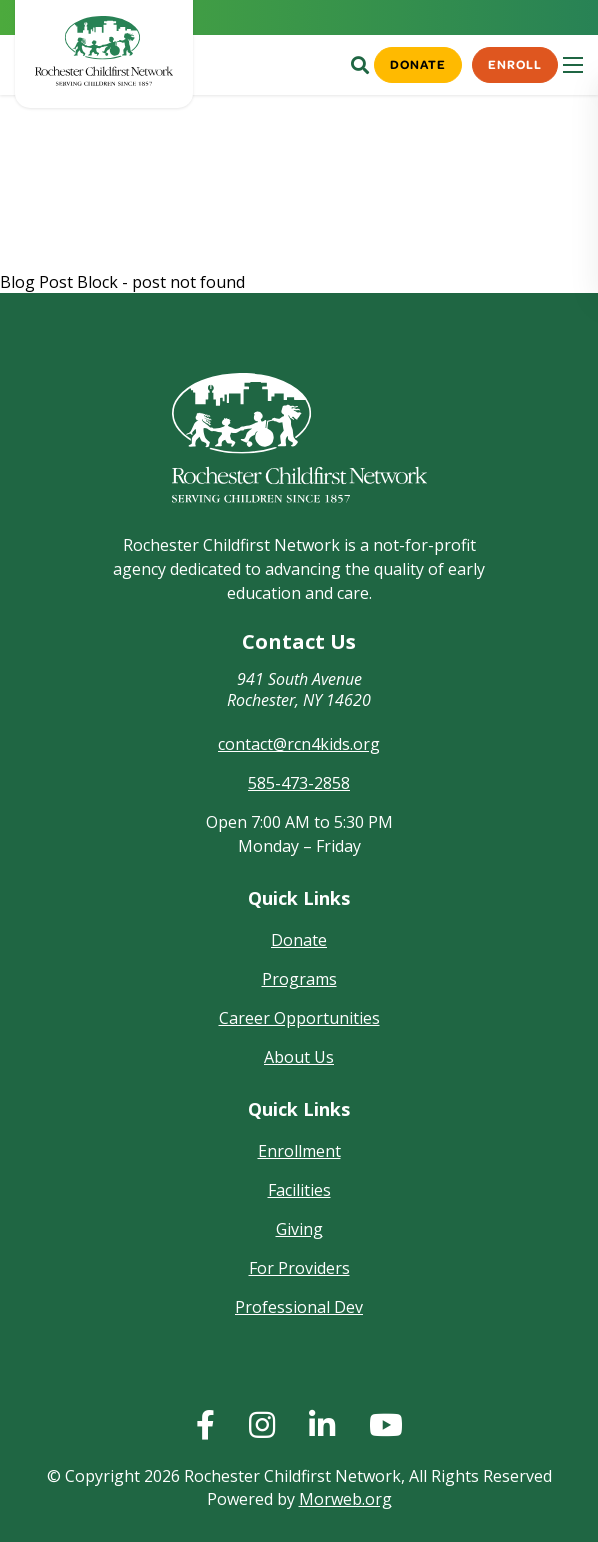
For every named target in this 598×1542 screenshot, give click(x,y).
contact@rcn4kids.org (299, 744)
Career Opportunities (299, 1018)
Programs (299, 979)
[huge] (205, 1425)
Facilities (299, 1190)
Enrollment (299, 1151)
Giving (299, 1229)
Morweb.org (345, 1499)
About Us (299, 1057)
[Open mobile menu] (573, 65)
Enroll (514, 64)
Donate (416, 64)
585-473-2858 (299, 783)
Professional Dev (299, 1307)
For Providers (299, 1268)
